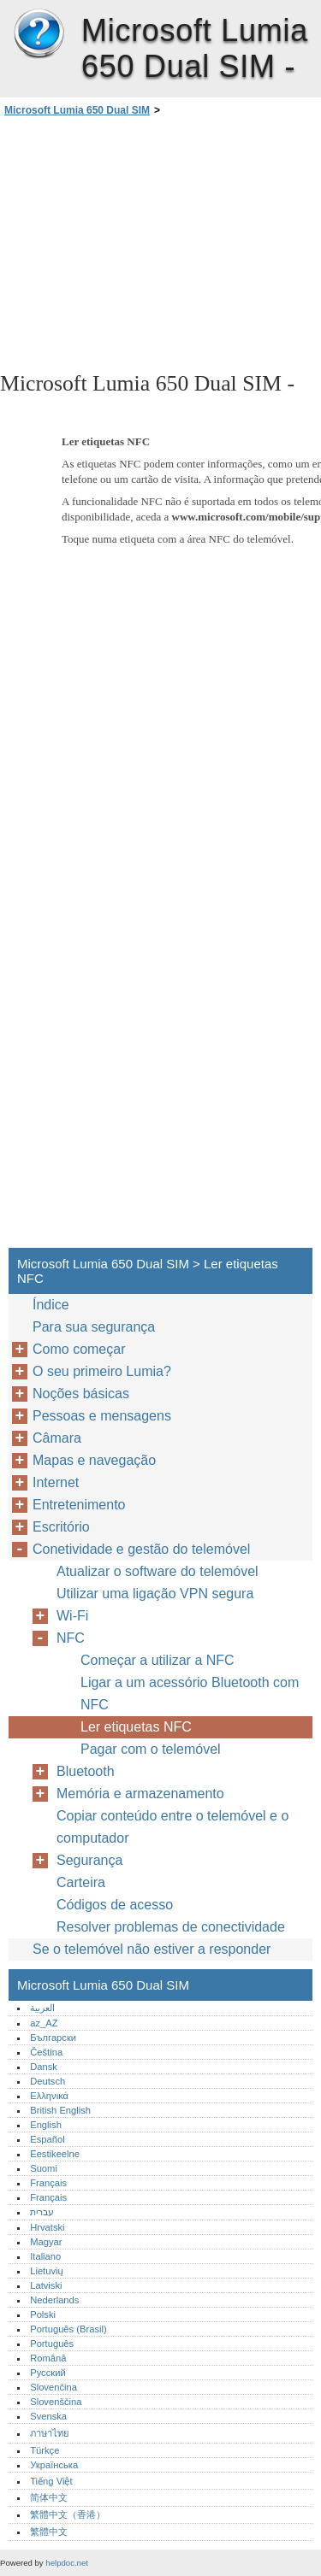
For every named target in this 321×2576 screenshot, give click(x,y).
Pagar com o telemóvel (150, 1749)
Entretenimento (79, 1504)
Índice (51, 1304)
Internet (56, 1482)
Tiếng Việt (51, 2481)
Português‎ (52, 2343)
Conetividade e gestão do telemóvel (141, 1549)
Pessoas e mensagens (102, 1416)
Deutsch (47, 2081)
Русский (48, 2372)
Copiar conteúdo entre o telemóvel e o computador (172, 1826)
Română (48, 2358)
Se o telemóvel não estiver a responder (151, 1949)
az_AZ (43, 2023)
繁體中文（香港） (67, 2514)
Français (48, 2183)
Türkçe (44, 2450)
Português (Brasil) (68, 2329)
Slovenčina (53, 2387)
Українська (54, 2465)
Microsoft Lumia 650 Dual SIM (38, 34)
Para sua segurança (94, 1327)
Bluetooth (85, 1771)
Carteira (80, 1882)
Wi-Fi (72, 1616)
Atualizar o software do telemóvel (157, 1571)
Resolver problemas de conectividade (170, 1927)
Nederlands (54, 2300)
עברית (42, 2212)
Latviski (46, 2285)
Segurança (89, 1860)
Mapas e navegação (94, 1460)
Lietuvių (46, 2271)
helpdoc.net (66, 2562)
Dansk (43, 2066)
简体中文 (49, 2497)
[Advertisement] (160, 242)
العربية (42, 2008)
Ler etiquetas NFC (136, 1727)
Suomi (43, 2168)
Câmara (57, 1438)
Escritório (61, 1527)
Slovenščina (55, 2402)
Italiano (45, 2256)
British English (60, 2110)
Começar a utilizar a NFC (157, 1660)
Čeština (46, 2052)
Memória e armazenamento (140, 1793)
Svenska (48, 2416)
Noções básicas (81, 1393)
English (46, 2125)
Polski (43, 2314)
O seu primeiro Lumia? (102, 1371)
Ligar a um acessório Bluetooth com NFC (189, 1693)
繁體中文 (49, 2531)
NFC (70, 1638)
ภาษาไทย (49, 2433)
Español (47, 2139)
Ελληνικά (49, 2096)
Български (53, 2037)
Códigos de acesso (114, 1904)
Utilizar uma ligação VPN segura (154, 1593)
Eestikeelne (55, 2154)
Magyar (46, 2242)
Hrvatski (47, 2227)
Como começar (79, 1349)
